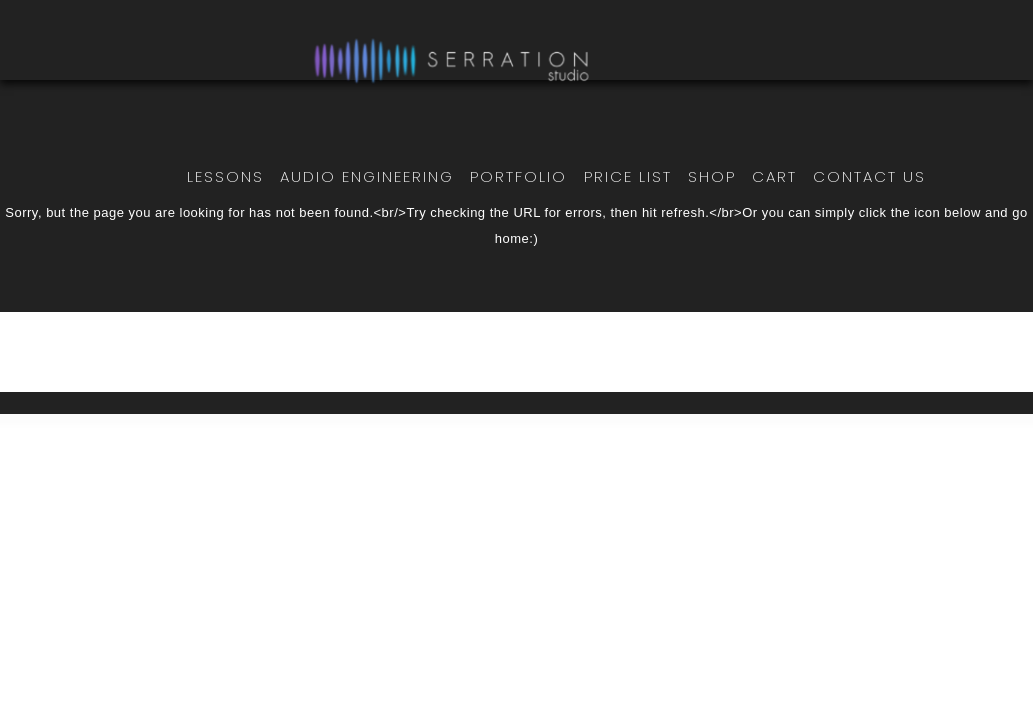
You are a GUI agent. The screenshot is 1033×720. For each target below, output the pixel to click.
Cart (774, 176)
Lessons (225, 176)
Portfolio (518, 176)
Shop (712, 176)
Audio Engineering (367, 176)
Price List (628, 176)
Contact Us (869, 176)
